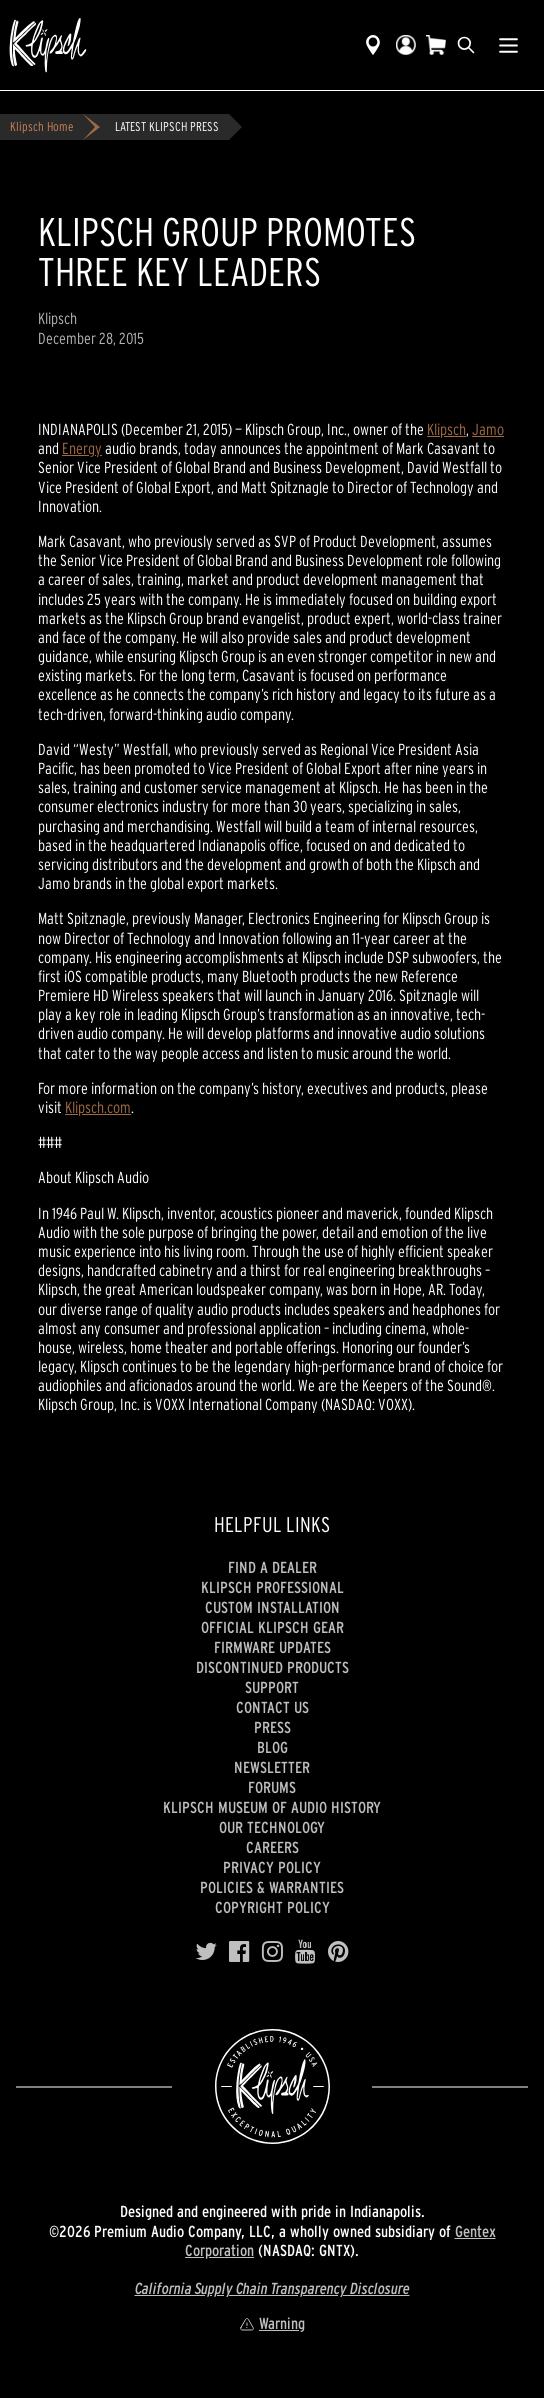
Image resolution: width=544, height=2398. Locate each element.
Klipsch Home (41, 126)
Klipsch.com (98, 1107)
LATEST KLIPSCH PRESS (167, 126)
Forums (272, 1787)
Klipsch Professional (272, 1587)
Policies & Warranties (272, 1887)
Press (272, 1727)
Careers (272, 1847)
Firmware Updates (272, 1647)
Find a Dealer (272, 1567)
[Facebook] (239, 1952)
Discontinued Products (272, 1667)
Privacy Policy (272, 1867)
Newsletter (272, 1767)
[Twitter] (206, 1952)
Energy (82, 448)
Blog (272, 1747)
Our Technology (272, 1827)
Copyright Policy (272, 1907)
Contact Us (272, 1707)
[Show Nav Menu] (508, 45)
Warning (272, 2323)
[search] (466, 45)
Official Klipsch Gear (272, 1627)
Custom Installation (272, 1607)
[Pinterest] (338, 1952)
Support (272, 1687)
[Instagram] (272, 1952)
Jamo (488, 429)
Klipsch (446, 429)
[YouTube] (305, 1952)
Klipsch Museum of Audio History (272, 1807)
